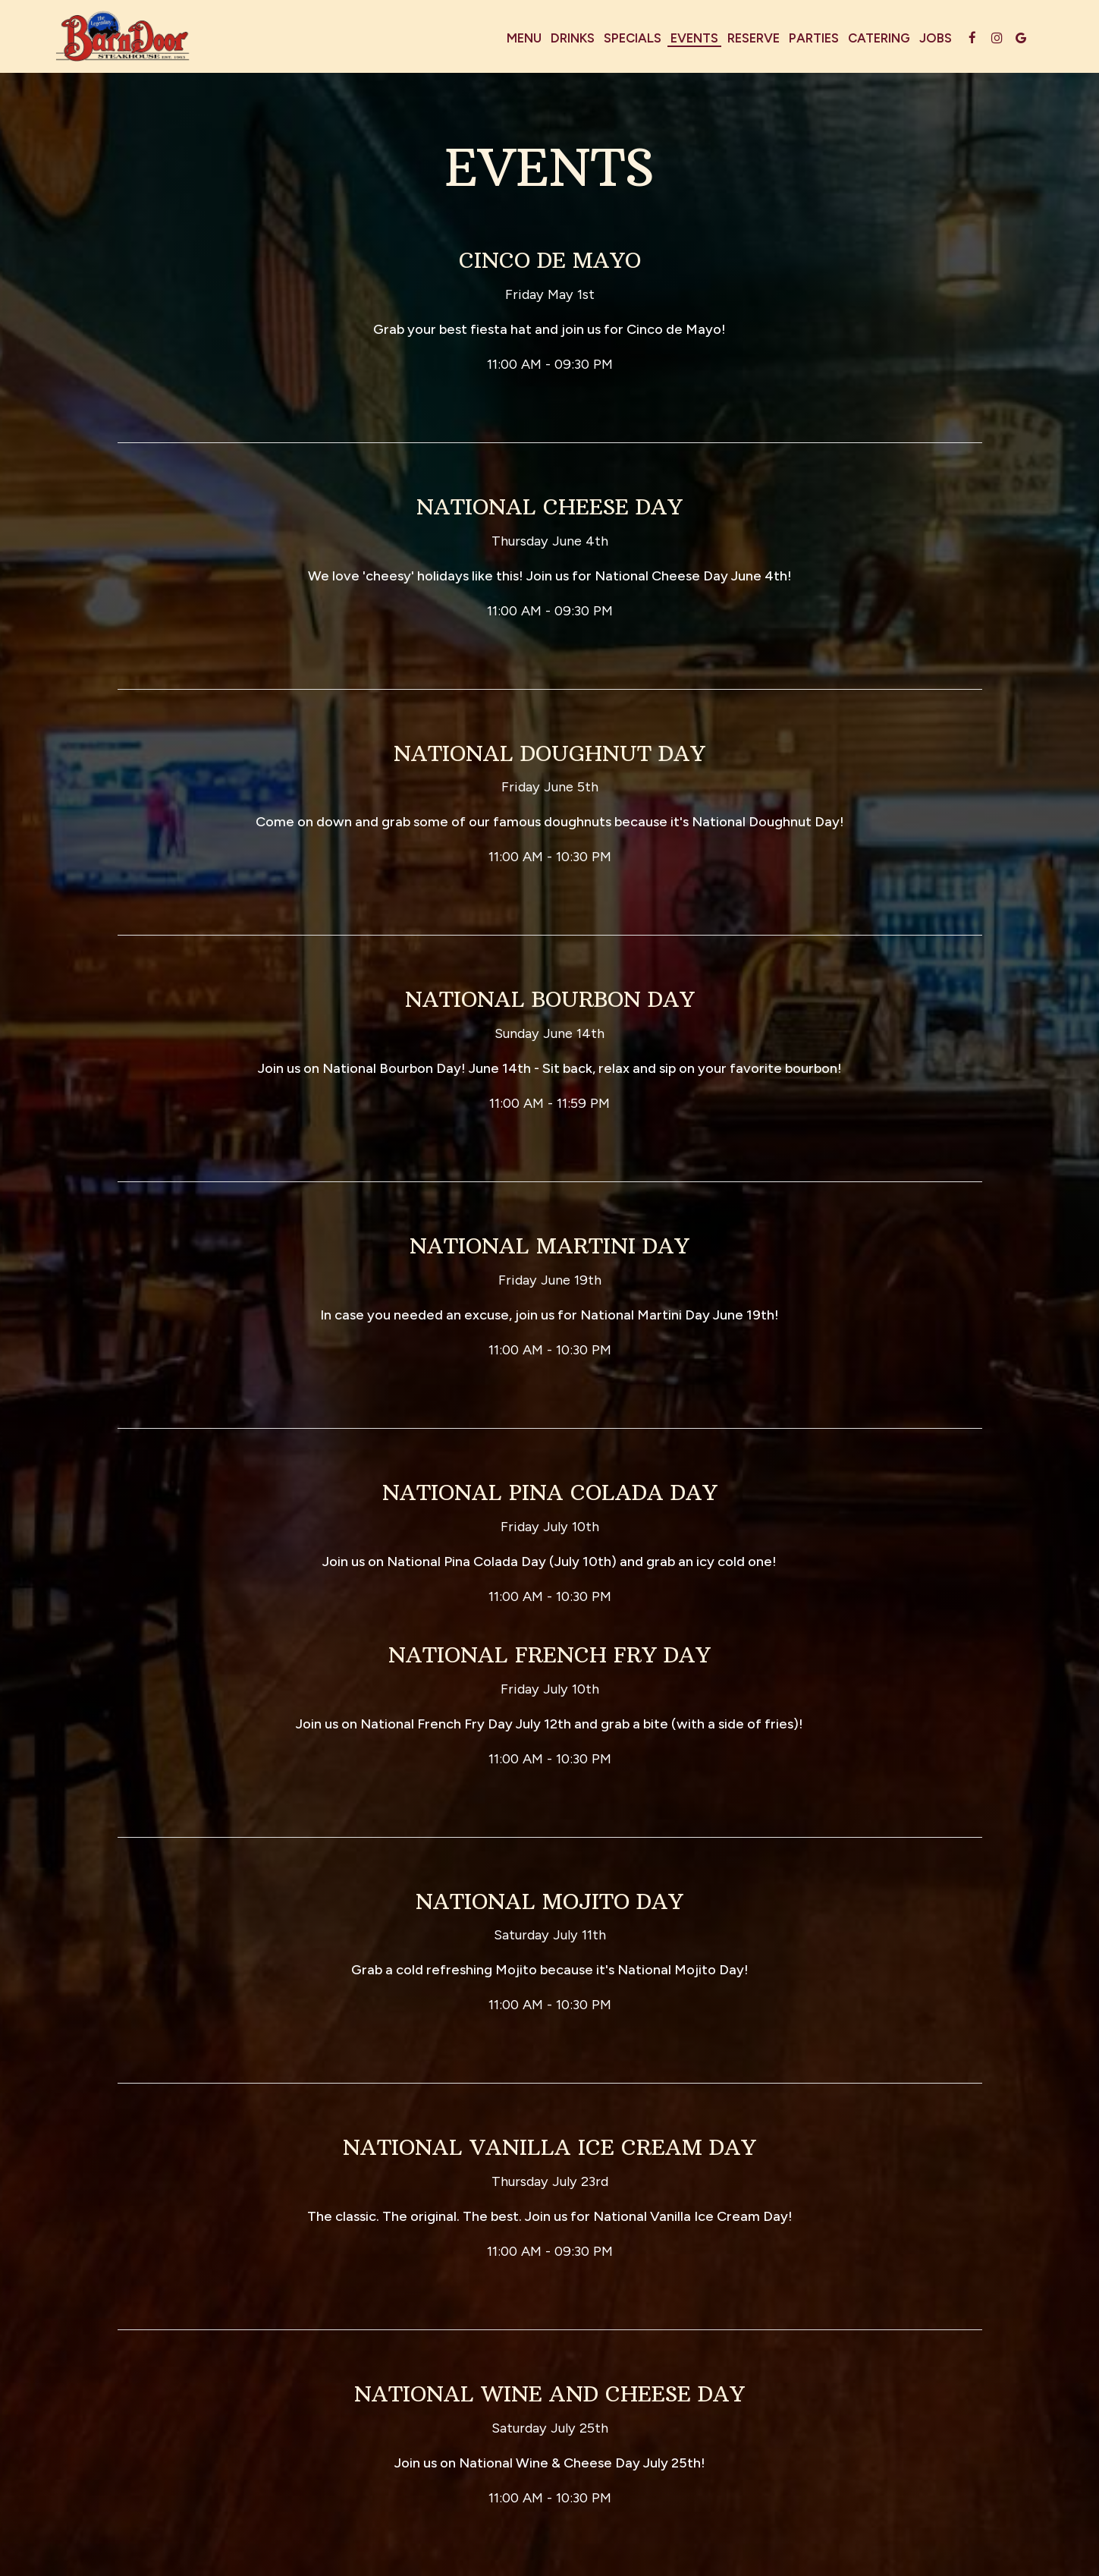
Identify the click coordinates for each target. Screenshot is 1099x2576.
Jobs (935, 38)
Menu (524, 38)
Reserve (753, 38)
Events (694, 38)
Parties (814, 38)
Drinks (573, 38)
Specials (632, 38)
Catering (879, 38)
